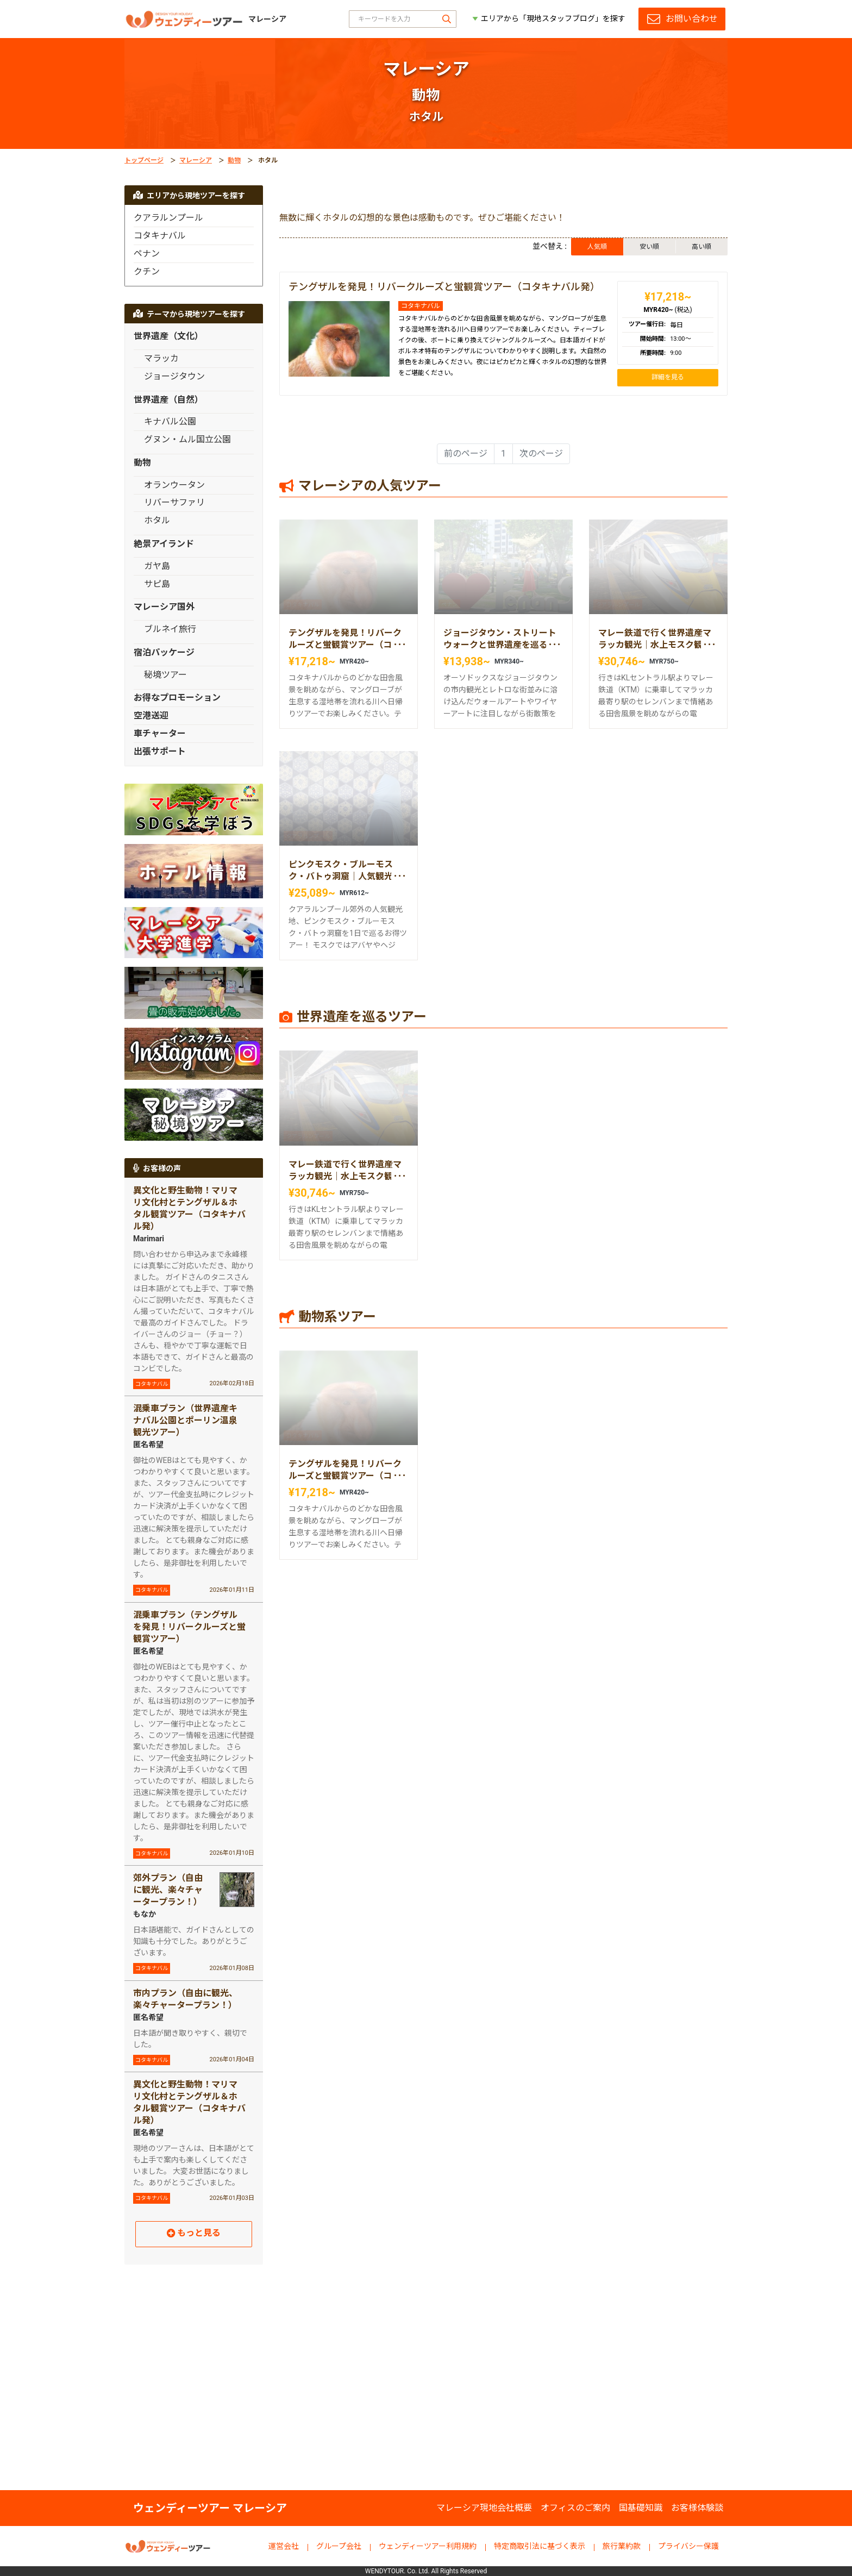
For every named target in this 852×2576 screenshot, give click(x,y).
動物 (234, 160)
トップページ (144, 160)
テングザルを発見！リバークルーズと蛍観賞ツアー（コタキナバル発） (444, 286)
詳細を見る (667, 377)
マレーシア (195, 160)
